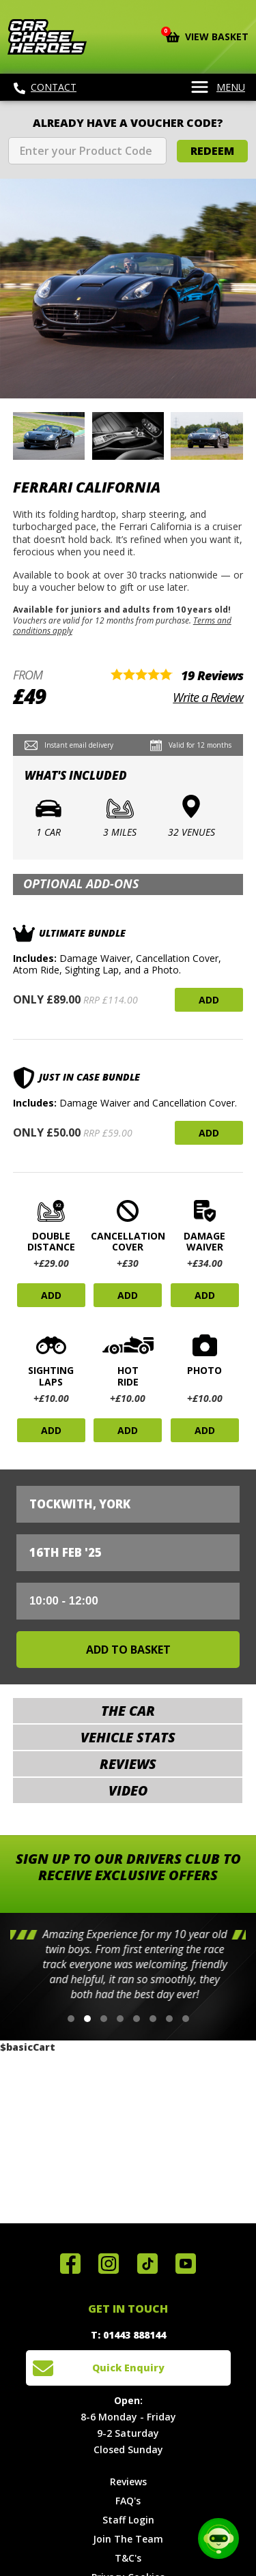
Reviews (128, 2481)
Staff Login (128, 2519)
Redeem (212, 150)
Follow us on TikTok (147, 2263)
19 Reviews (212, 675)
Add (209, 999)
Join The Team (128, 2538)
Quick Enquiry (128, 2367)
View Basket (207, 35)
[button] (71, 2018)
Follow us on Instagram (108, 2263)
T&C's (128, 2557)
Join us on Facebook (70, 2263)
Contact (45, 87)
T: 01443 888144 (128, 2334)
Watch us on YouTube (185, 2263)
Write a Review (208, 697)
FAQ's (128, 2500)
